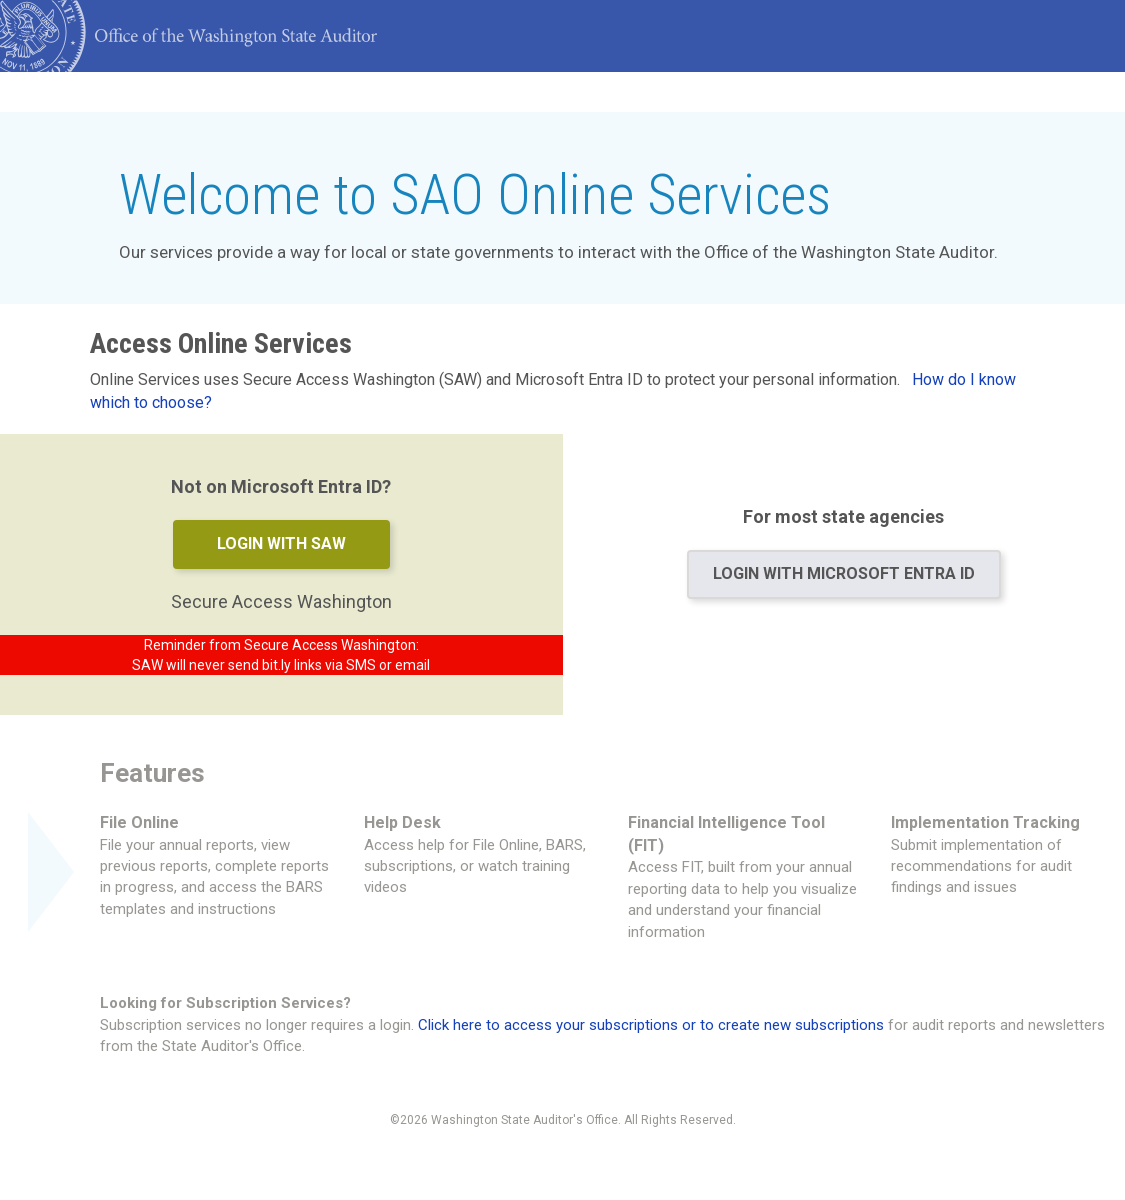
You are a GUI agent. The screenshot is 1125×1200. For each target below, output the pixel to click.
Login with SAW (281, 543)
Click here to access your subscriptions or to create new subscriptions (651, 1025)
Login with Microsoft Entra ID (844, 573)
